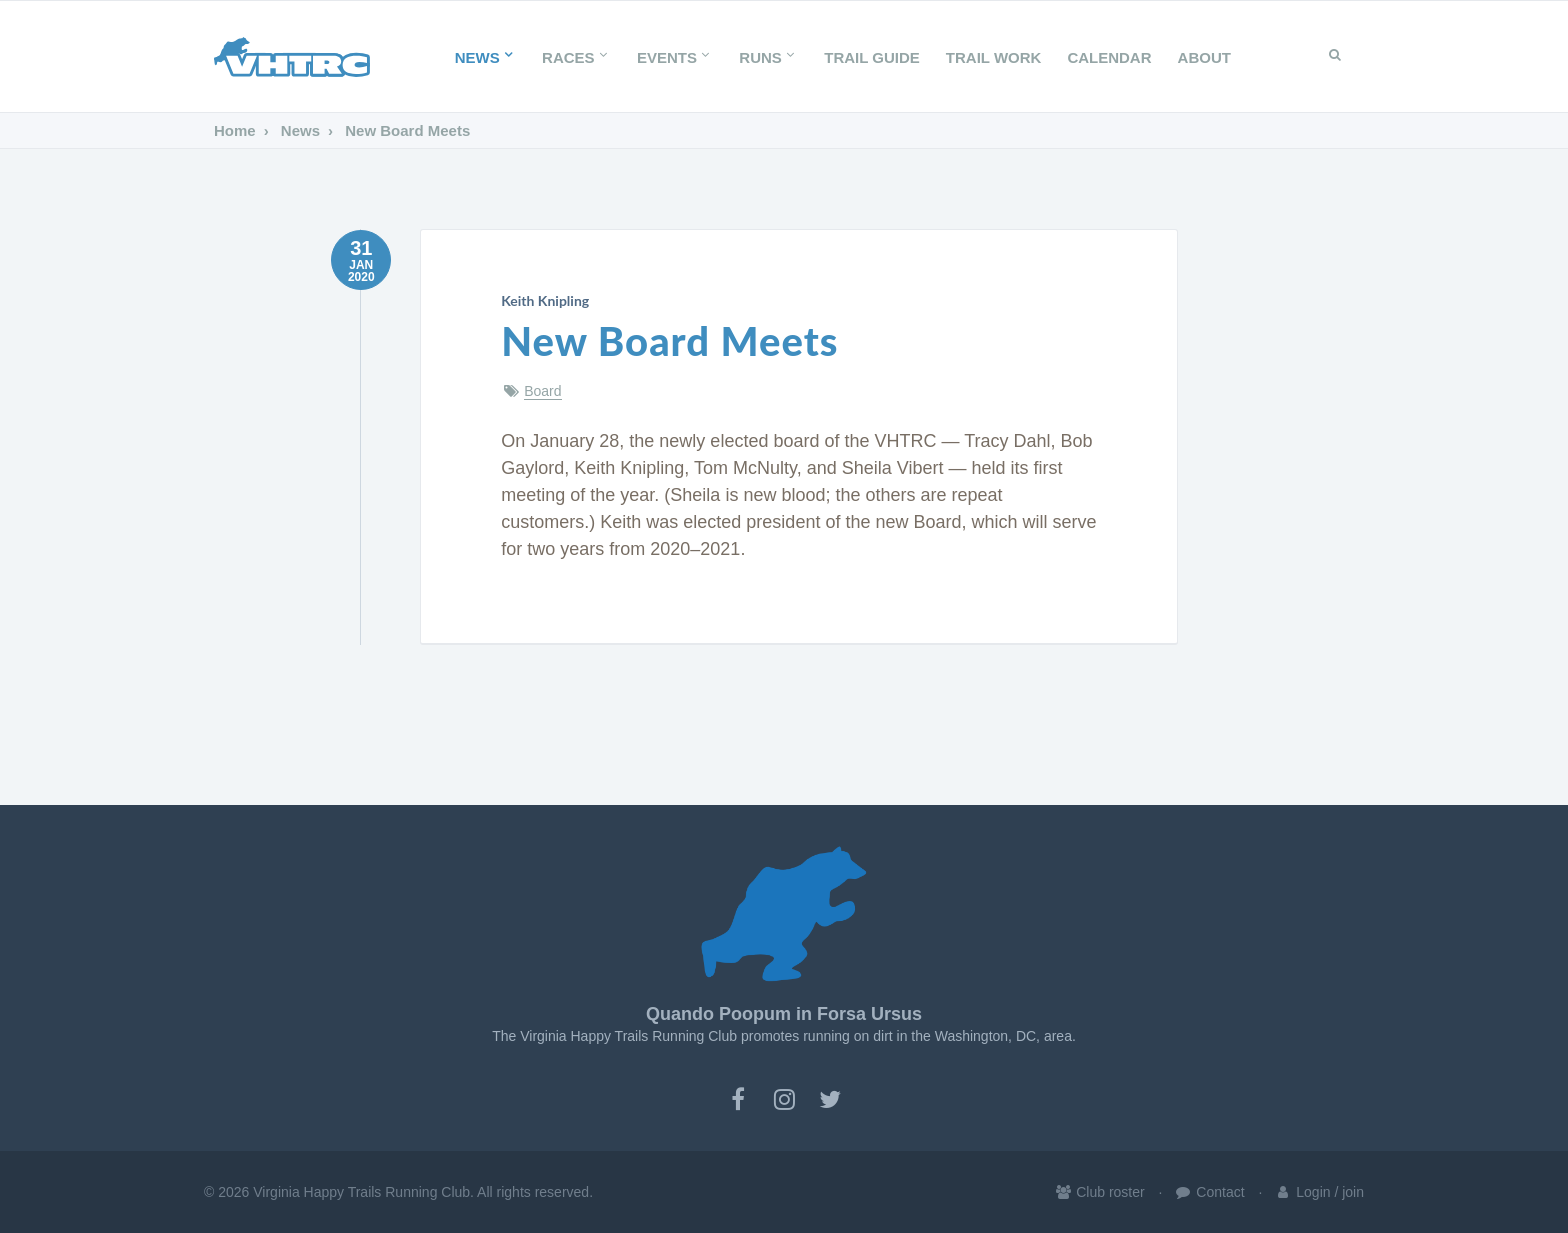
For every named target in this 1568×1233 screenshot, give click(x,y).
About (1204, 57)
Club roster (1099, 1192)
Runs (768, 57)
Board (542, 391)
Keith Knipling (545, 300)
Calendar (1109, 57)
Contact (1209, 1192)
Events (675, 57)
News (485, 57)
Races (576, 57)
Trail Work (994, 57)
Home (235, 130)
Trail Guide (872, 57)
